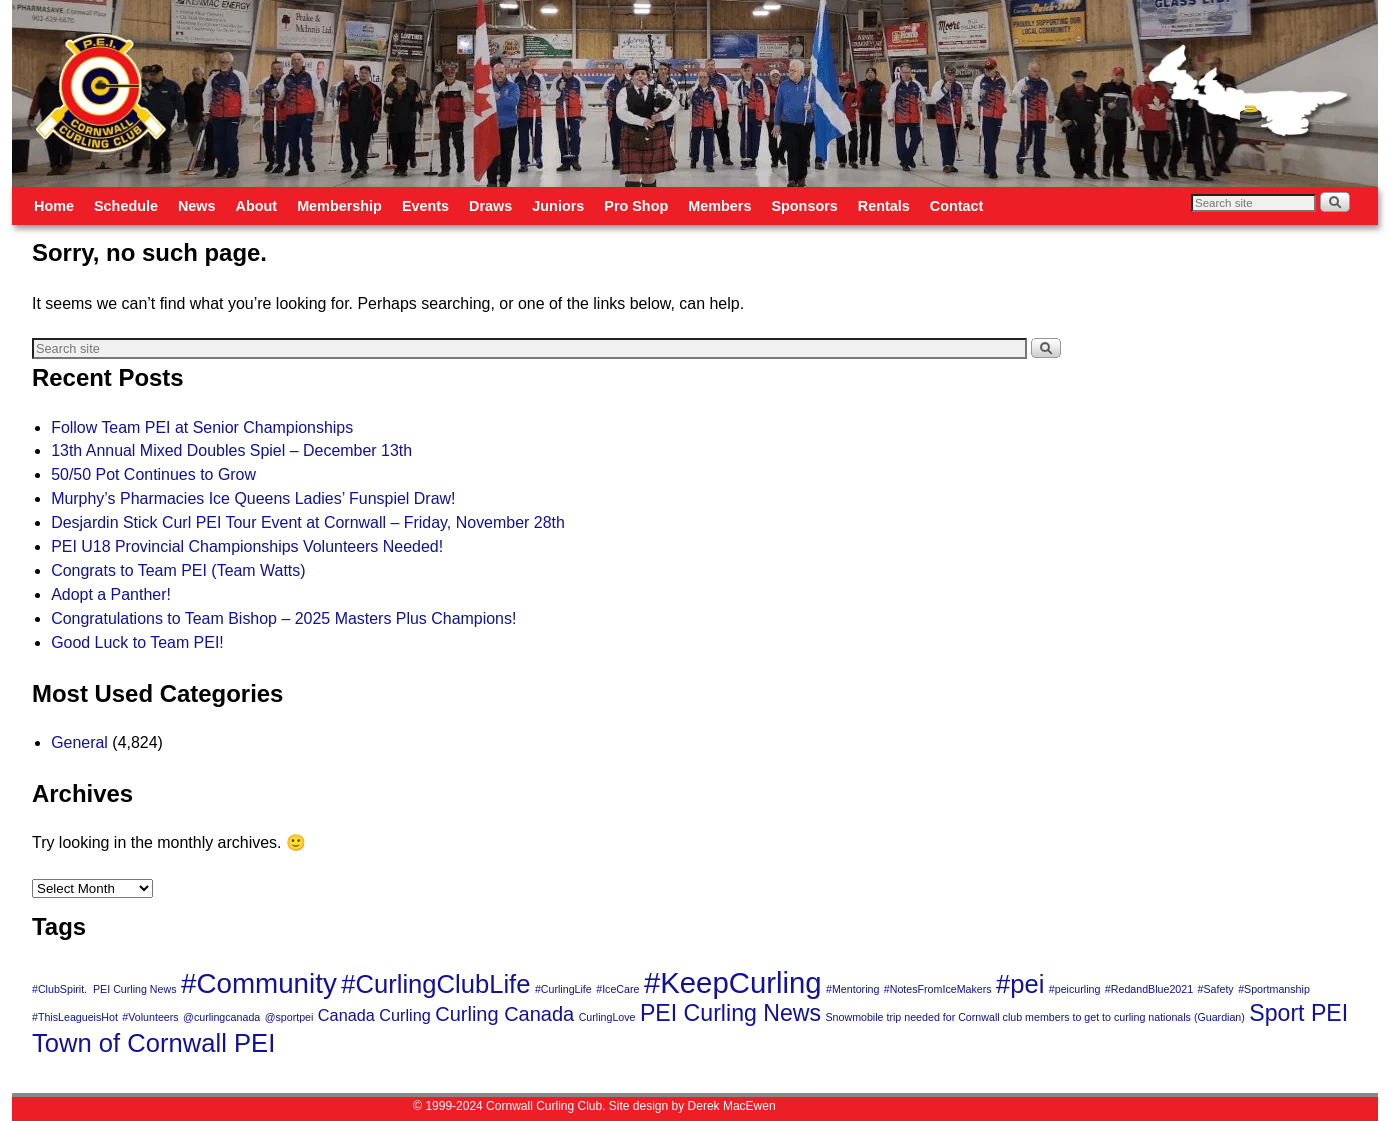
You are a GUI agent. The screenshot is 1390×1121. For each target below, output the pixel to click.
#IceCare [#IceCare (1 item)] (617, 989)
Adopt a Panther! (111, 594)
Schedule (126, 206)
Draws (490, 206)
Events (425, 206)
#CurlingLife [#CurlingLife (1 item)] (563, 989)
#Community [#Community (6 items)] (259, 983)
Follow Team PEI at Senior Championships (202, 427)
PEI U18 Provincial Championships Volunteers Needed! (247, 546)
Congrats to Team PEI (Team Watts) (178, 570)
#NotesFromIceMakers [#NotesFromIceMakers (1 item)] (938, 989)
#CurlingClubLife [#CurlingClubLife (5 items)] (435, 984)
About (257, 206)
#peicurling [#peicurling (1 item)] (1075, 989)
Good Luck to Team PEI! (137, 642)
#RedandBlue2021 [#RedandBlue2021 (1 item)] (1149, 989)
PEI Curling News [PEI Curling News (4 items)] (730, 1013)
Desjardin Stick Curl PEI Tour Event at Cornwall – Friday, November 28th (308, 522)
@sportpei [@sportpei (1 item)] (289, 1017)
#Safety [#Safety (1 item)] (1216, 989)
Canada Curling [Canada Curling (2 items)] (374, 1015)
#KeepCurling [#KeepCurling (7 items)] (733, 982)
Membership (339, 206)
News (197, 206)
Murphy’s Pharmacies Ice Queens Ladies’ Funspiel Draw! (253, 498)
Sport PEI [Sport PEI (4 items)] (1298, 1013)
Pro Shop (636, 206)
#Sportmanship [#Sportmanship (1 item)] (1274, 989)
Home (54, 206)
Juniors (558, 206)
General (79, 742)
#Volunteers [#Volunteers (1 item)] (150, 1017)
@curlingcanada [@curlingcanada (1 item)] (221, 1017)
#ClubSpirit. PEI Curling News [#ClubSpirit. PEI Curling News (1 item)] (104, 989)
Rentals (884, 206)
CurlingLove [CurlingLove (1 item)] (607, 1017)
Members (719, 206)
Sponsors (804, 206)
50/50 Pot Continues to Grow (153, 474)
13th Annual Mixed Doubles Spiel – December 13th (231, 450)
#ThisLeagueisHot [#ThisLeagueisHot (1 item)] (75, 1017)
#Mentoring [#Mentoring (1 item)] (852, 989)
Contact (957, 206)
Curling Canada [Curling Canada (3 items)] (504, 1014)
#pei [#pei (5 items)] (1020, 984)
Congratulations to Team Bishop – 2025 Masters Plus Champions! (283, 618)
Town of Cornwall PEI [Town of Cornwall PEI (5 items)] (153, 1043)
